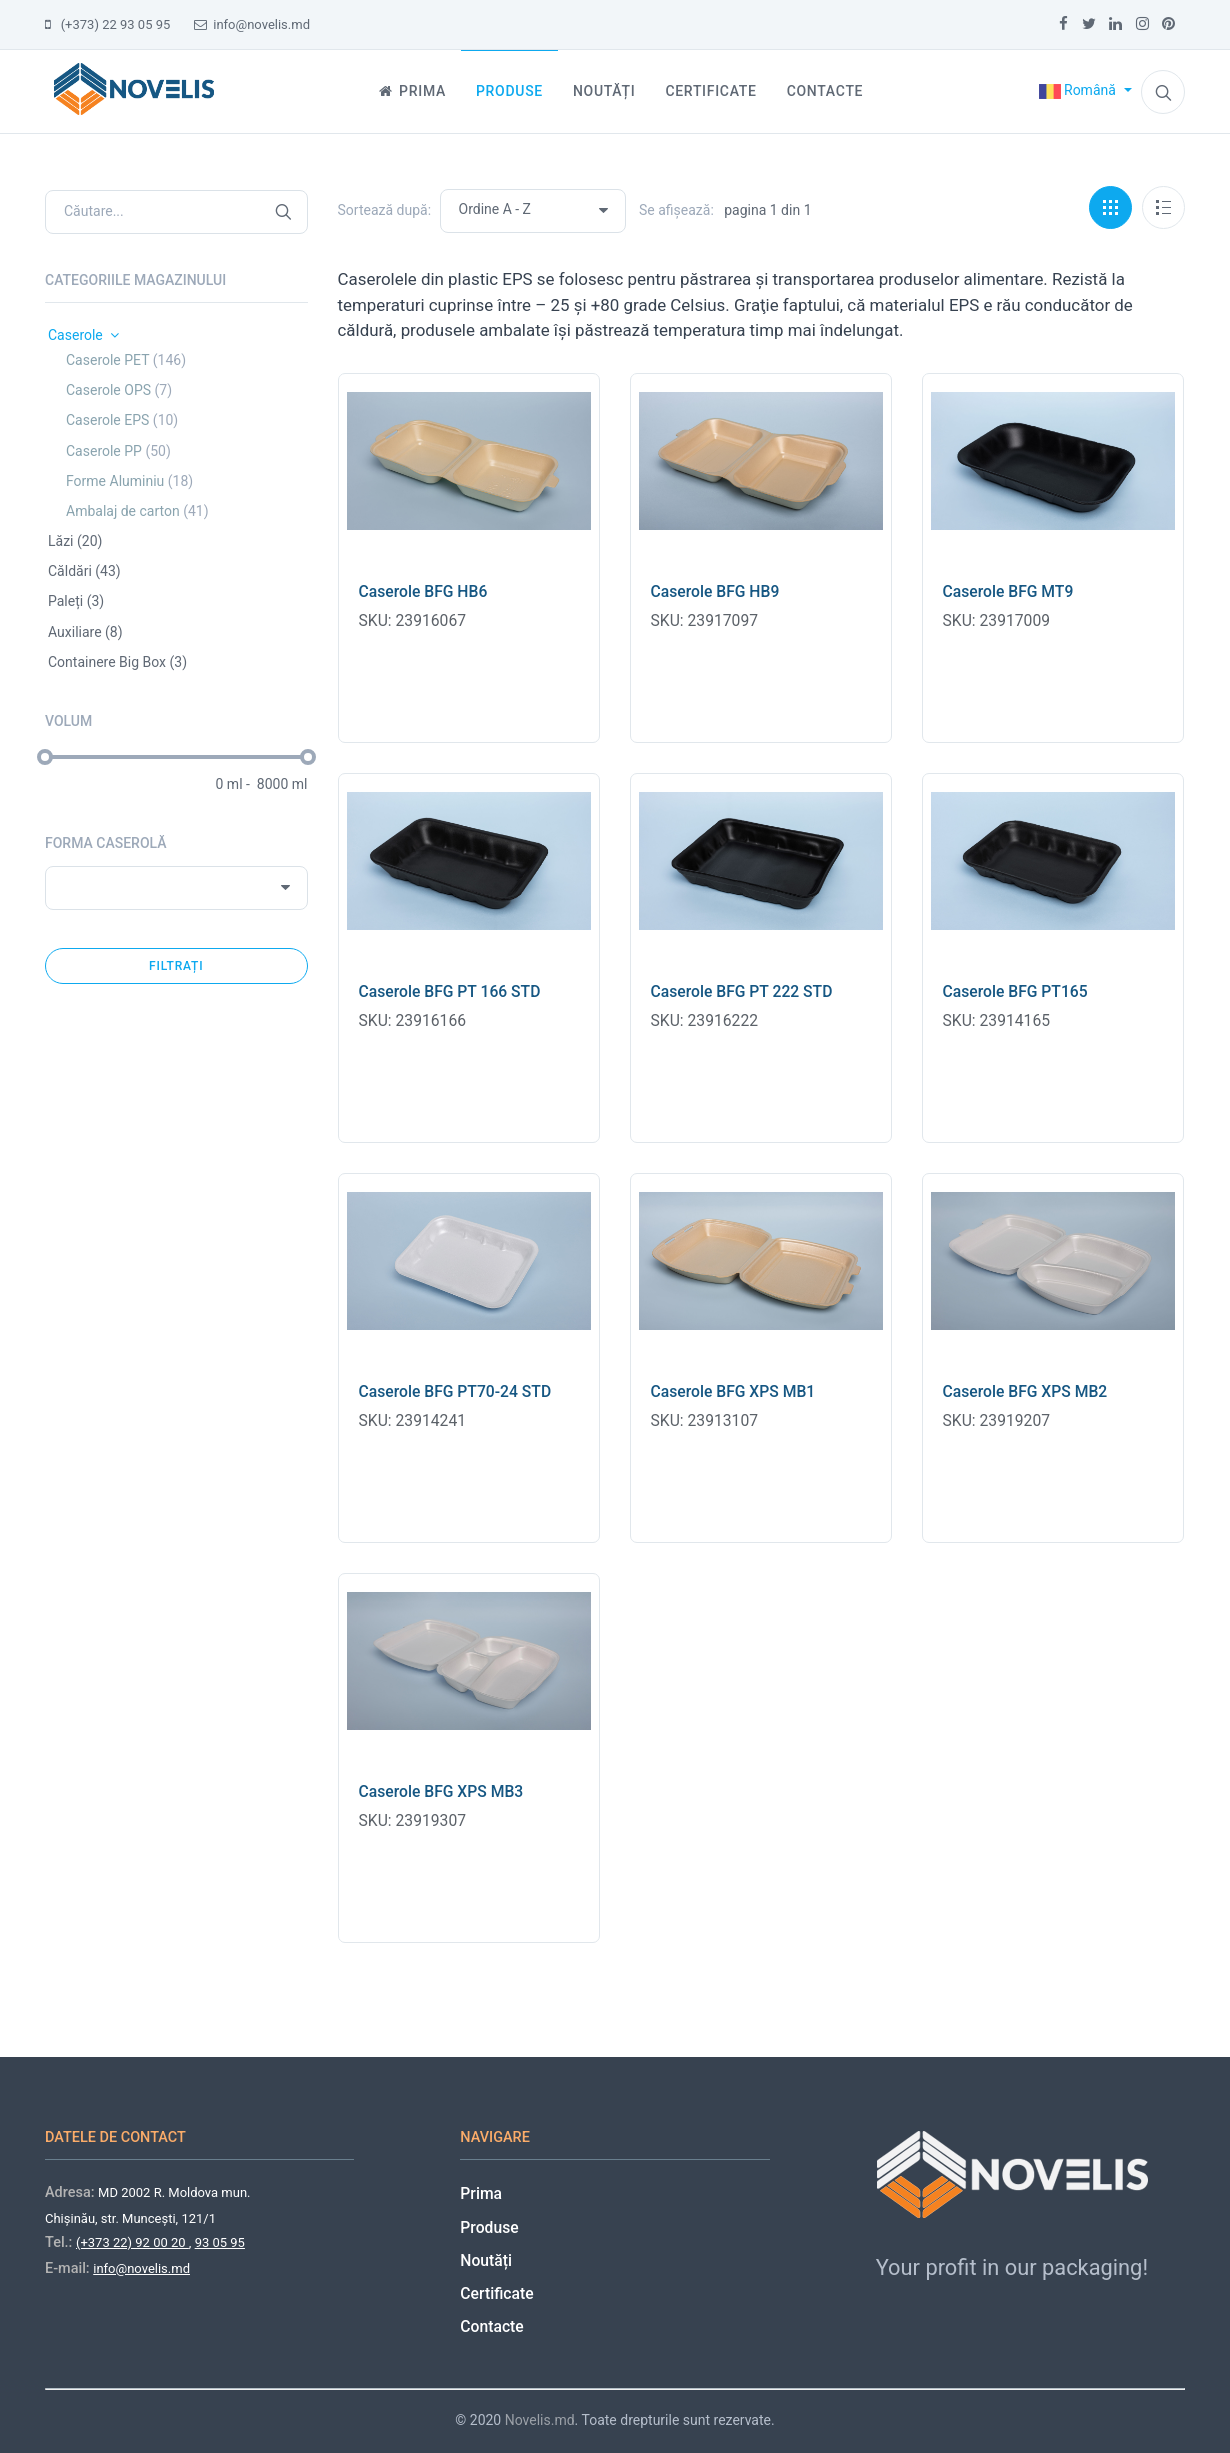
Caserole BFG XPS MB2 (1025, 1391)
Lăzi (75, 541)
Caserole (83, 335)
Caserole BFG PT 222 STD (742, 991)
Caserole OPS (119, 390)
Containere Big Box (117, 662)
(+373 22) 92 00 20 (132, 2242)
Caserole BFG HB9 (715, 591)
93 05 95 (220, 2242)
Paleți (76, 601)
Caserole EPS (122, 420)
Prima (481, 2193)
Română (1079, 90)
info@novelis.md (252, 24)
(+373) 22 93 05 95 (107, 24)
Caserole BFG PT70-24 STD (455, 1391)
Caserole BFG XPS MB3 (441, 1791)
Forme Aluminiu (129, 481)
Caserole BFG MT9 (1008, 591)
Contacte (491, 2326)
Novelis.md (540, 2420)
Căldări (84, 571)
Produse (489, 2227)
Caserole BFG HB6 (423, 591)
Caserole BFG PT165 (1015, 991)
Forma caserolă (106, 843)
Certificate (496, 2293)
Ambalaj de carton (137, 511)
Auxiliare (85, 632)
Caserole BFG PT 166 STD (450, 991)
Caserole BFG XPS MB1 (733, 1391)
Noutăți (486, 2260)
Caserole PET (126, 360)
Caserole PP (118, 451)
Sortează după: (385, 210)
